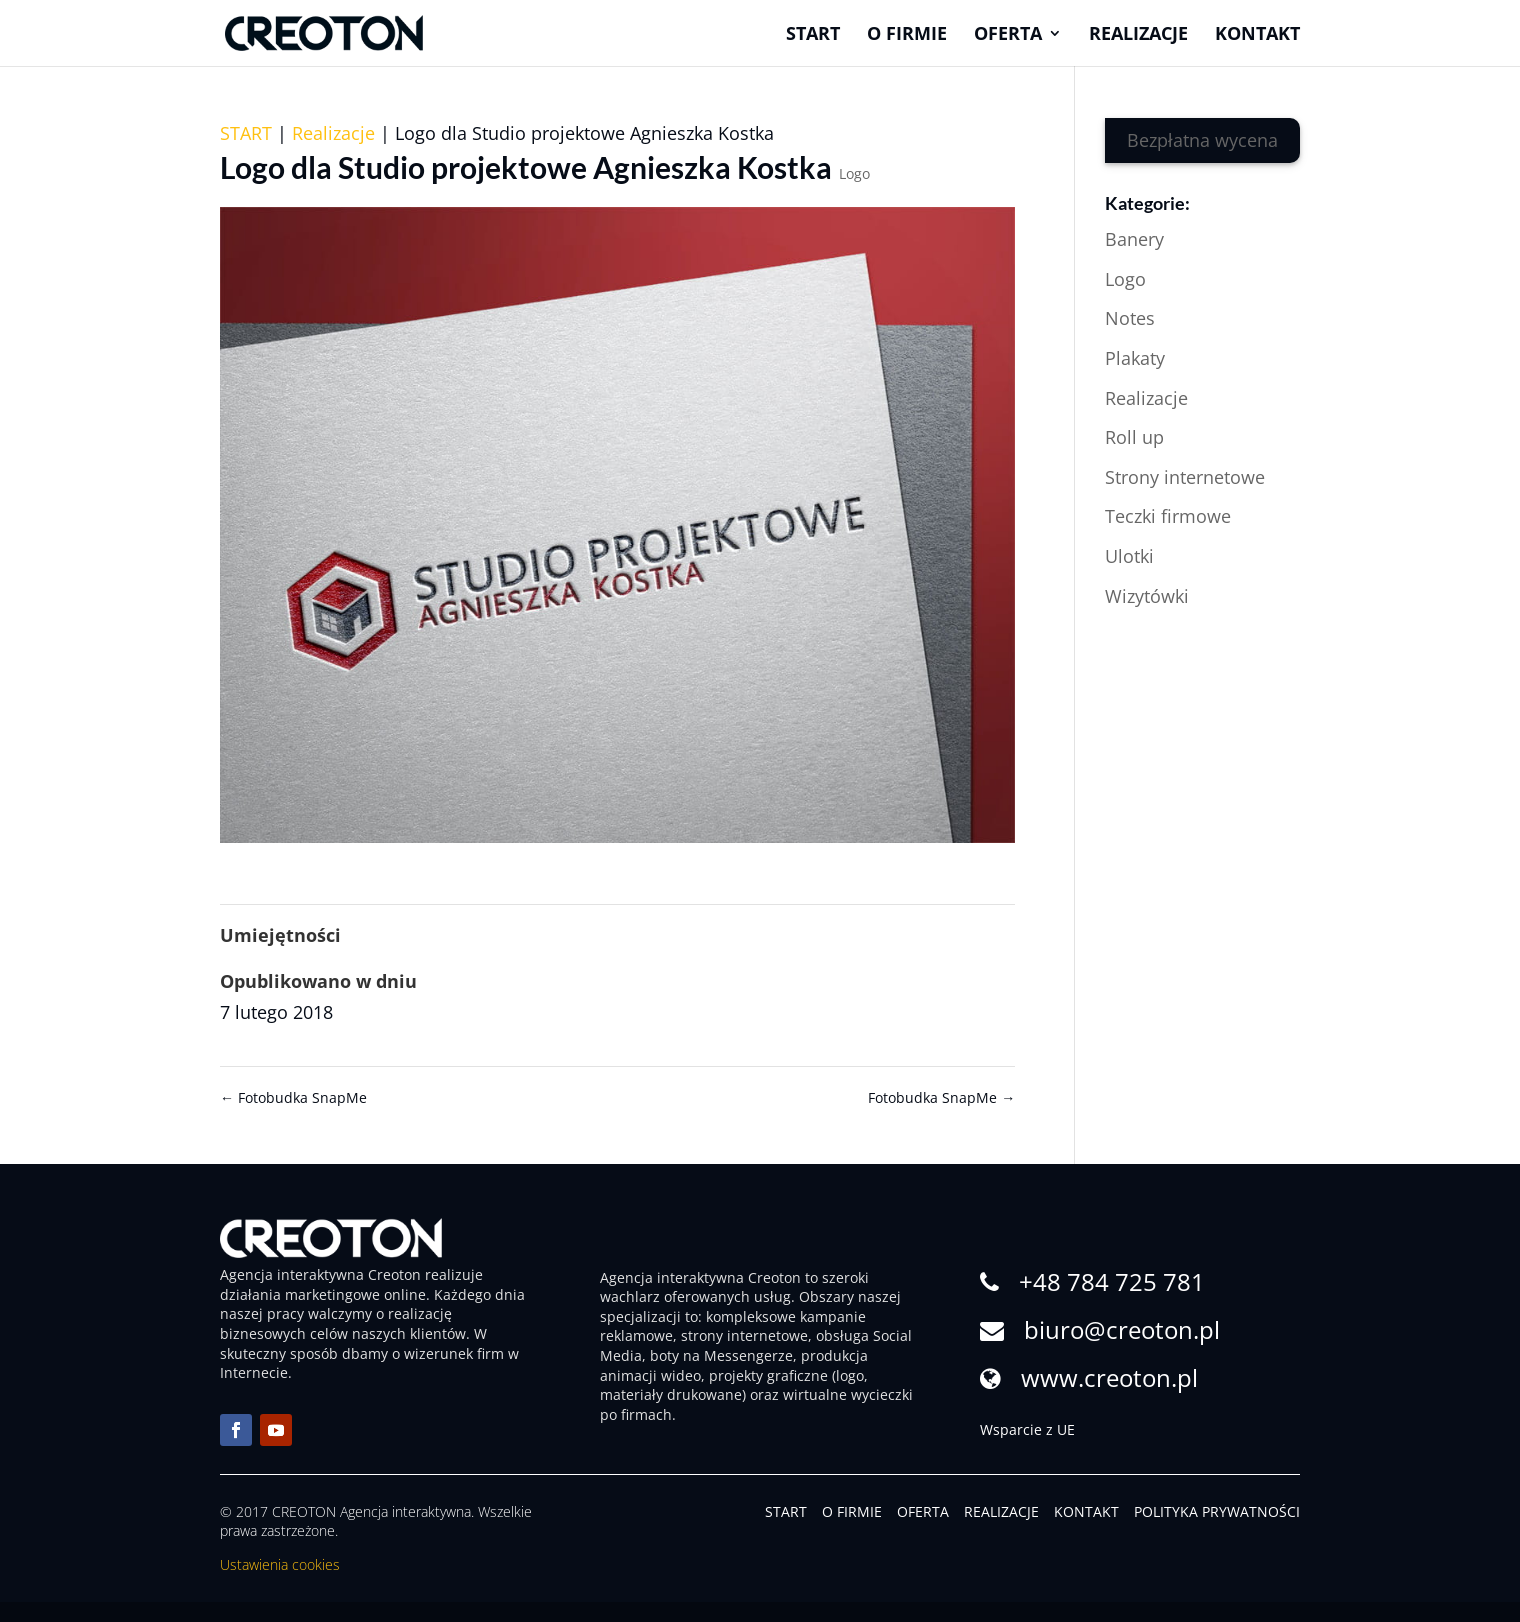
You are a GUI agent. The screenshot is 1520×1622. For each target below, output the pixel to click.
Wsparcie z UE (1027, 1429)
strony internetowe (744, 1335)
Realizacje (1138, 35)
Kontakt (1257, 35)
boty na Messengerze (721, 1355)
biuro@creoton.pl (1122, 1329)
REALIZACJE (1001, 1511)
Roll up (1134, 437)
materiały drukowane (671, 1394)
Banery (1134, 239)
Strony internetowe (1185, 477)
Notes (1130, 318)
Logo (854, 173)
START (246, 133)
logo (850, 1375)
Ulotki (1129, 556)
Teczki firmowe (1168, 516)
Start (813, 35)
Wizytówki (1147, 596)
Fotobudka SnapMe (293, 1097)
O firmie (907, 35)
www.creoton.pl (1109, 1377)
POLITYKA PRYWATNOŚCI (1217, 1511)
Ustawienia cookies (280, 1564)
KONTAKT (1086, 1511)
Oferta (1008, 35)
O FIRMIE (852, 1511)
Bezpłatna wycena (1202, 140)
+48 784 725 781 (1112, 1281)
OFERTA (923, 1511)
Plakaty (1135, 358)
